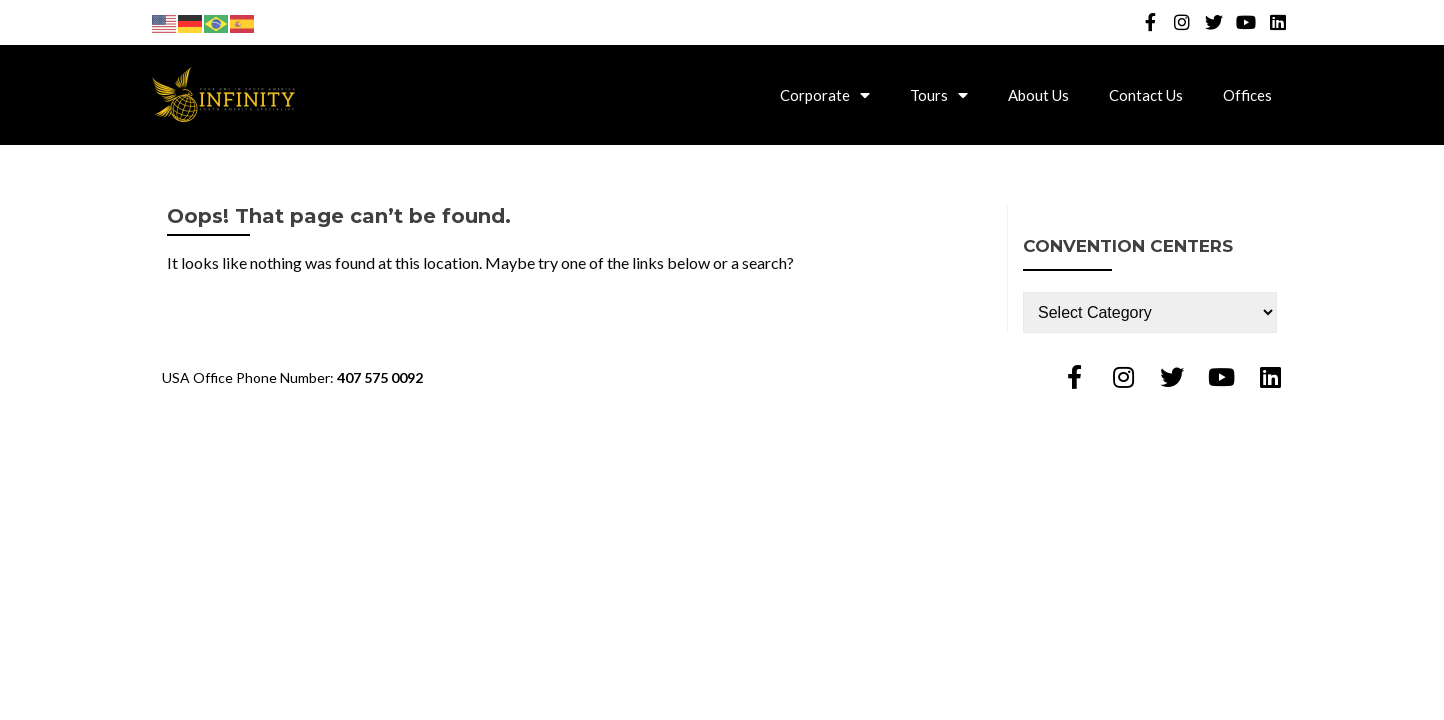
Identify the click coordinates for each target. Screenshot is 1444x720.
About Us (1038, 95)
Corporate (825, 95)
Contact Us (1146, 95)
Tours (939, 95)
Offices (1247, 95)
